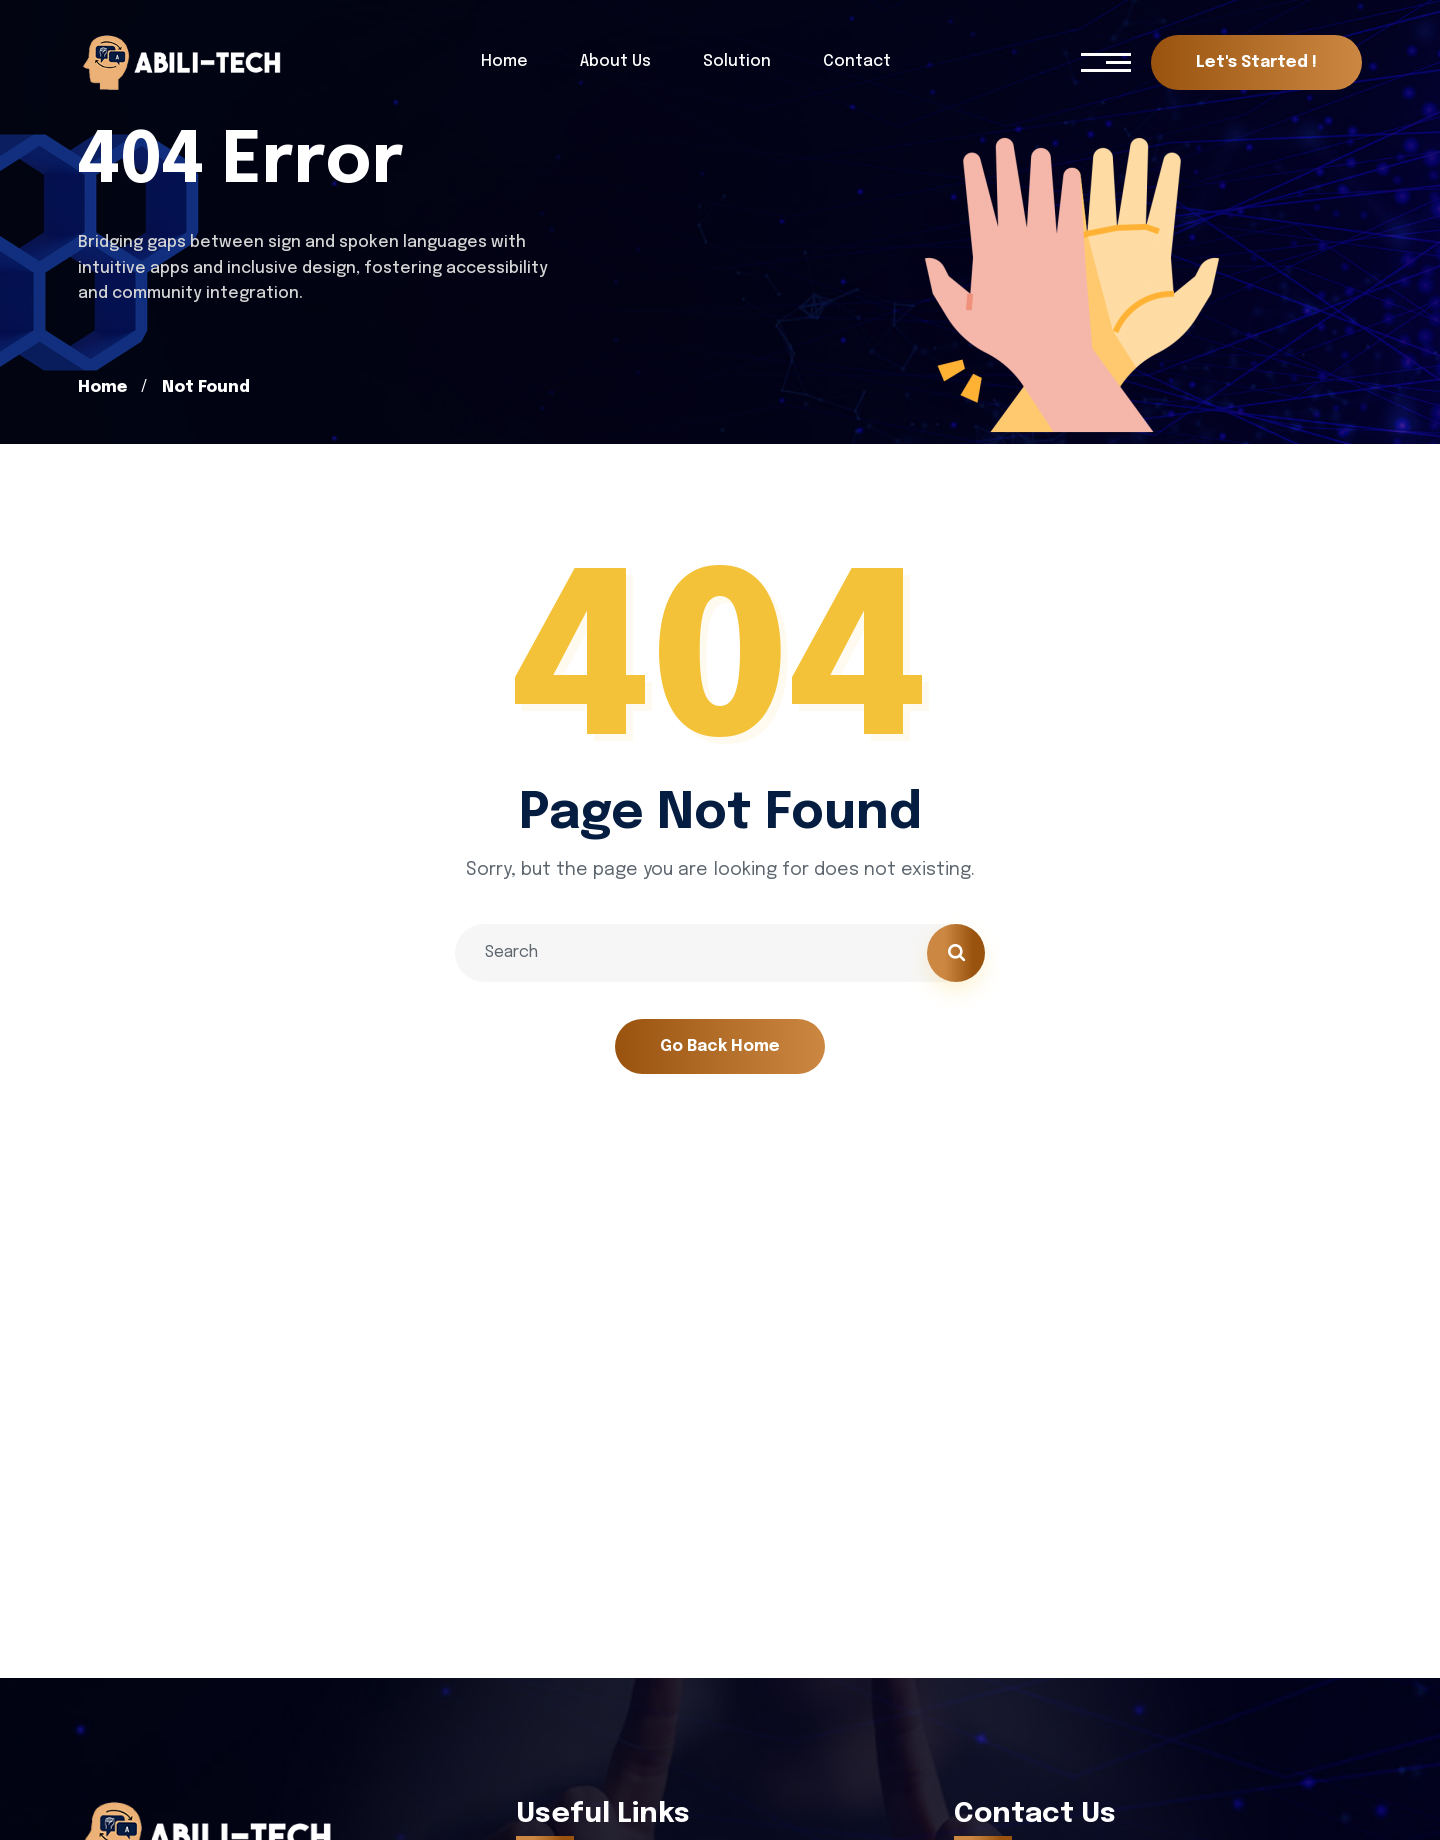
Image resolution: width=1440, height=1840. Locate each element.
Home (102, 387)
